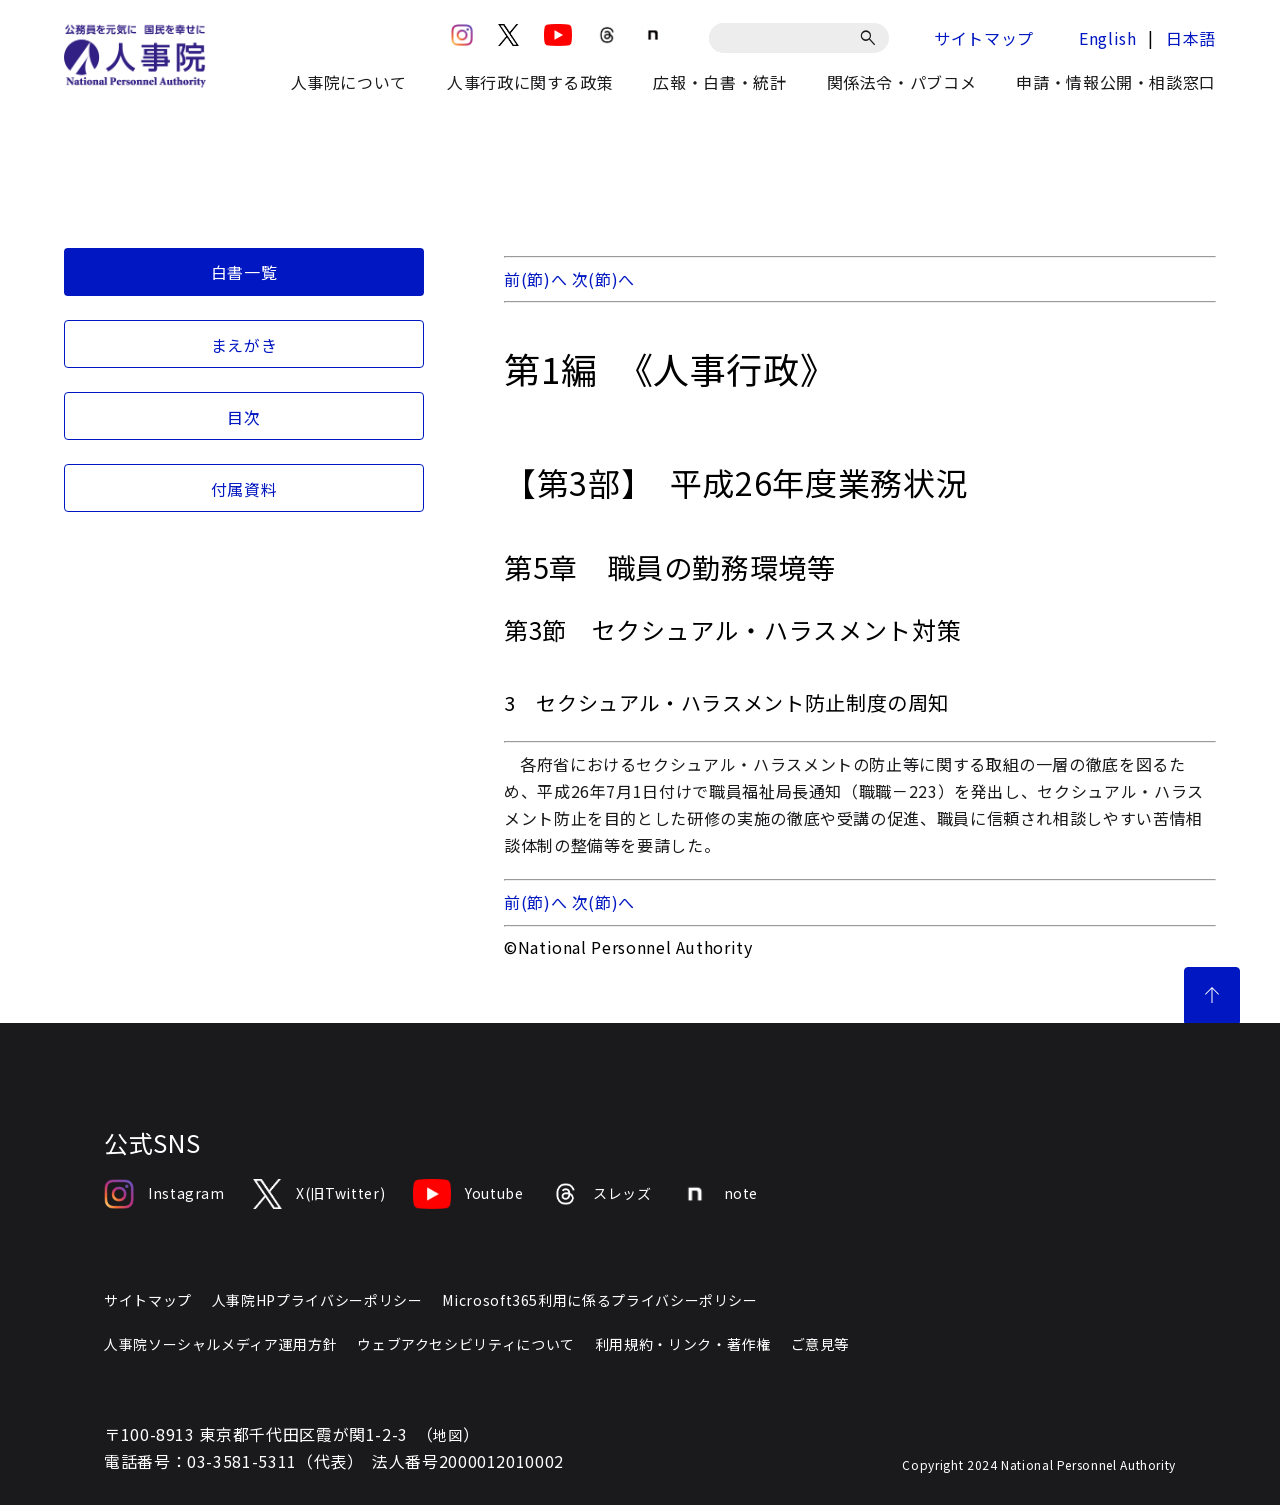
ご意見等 (820, 1344)
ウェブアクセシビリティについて (466, 1344)
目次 (243, 417)
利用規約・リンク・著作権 (683, 1344)
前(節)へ (535, 279)
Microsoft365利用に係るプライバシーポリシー (599, 1300)
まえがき (244, 345)
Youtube (468, 1194)
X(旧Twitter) (319, 1194)
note (719, 1194)
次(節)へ (603, 279)
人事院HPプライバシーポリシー (317, 1300)
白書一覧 (244, 272)
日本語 (1191, 38)
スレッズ (602, 1194)
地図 (447, 1435)
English (1107, 38)
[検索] (871, 38)
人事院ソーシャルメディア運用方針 (220, 1344)
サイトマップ (984, 38)
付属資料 (244, 489)
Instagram (164, 1194)
